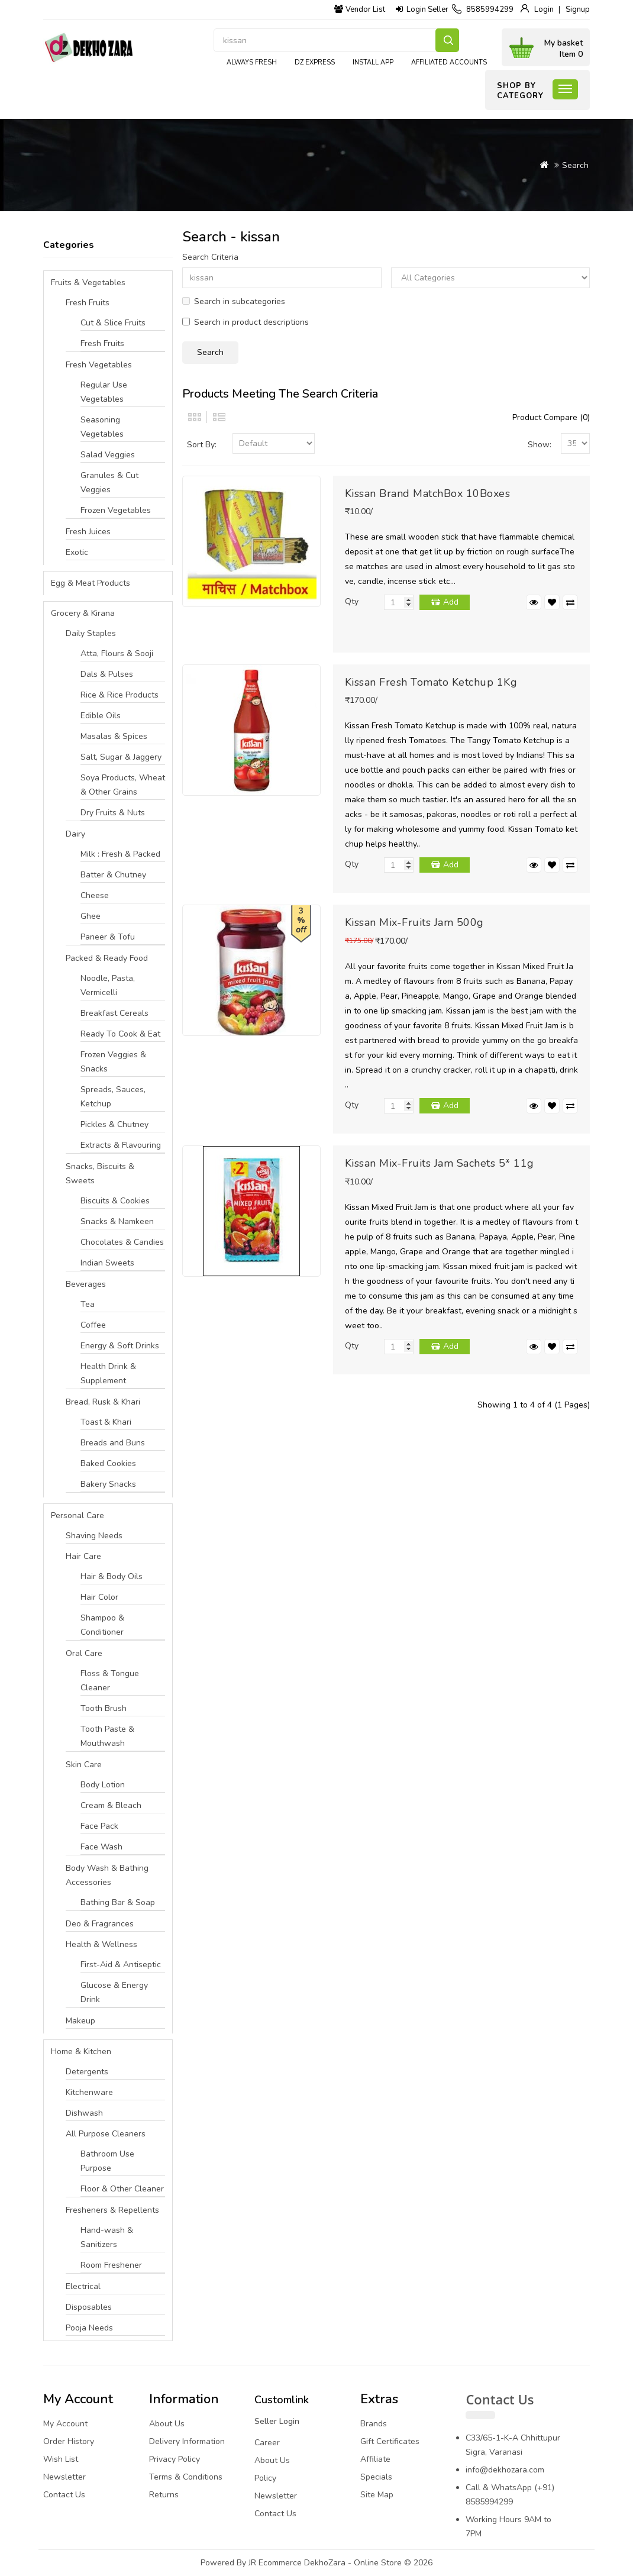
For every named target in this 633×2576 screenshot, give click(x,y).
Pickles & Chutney (114, 1124)
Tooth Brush (103, 1708)
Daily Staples (91, 633)
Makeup (80, 2020)
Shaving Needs (94, 1535)
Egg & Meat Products (90, 583)
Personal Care (77, 1515)
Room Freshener (111, 2265)
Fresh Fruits (87, 302)
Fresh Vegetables (99, 364)
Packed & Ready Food (107, 958)
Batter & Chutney (113, 874)
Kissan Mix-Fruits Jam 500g (414, 922)
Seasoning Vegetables (102, 427)
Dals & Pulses (106, 674)
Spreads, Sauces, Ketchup (113, 1096)
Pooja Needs (89, 2327)
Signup (578, 9)
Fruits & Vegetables (88, 282)
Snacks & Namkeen (117, 1221)
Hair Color (99, 1597)
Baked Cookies (108, 1463)
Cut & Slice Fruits (113, 322)
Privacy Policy (174, 2459)
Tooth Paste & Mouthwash (107, 1736)
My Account (65, 2423)
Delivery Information (187, 2441)
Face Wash (101, 1846)
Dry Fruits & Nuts (112, 812)
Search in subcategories (233, 301)
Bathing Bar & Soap (117, 1902)
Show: (539, 444)
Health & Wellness (101, 1944)
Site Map (376, 2494)
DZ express (315, 62)
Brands (373, 2423)
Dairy (75, 834)
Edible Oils (100, 715)
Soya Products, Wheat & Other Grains (122, 785)
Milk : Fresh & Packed (120, 854)
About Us (167, 2423)
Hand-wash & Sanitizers (106, 2237)
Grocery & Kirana (83, 613)
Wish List (60, 2459)
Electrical (83, 2286)
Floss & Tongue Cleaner (109, 1680)
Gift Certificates (389, 2441)
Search (447, 40)
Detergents (87, 2071)
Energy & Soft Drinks (119, 1345)
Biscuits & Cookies (115, 1200)
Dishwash (84, 2113)
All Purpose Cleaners (106, 2133)
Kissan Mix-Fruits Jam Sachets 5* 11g (439, 1163)
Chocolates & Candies (122, 1242)
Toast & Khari (105, 1422)
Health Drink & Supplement (108, 1373)
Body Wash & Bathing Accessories (107, 1875)
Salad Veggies (107, 454)
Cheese (94, 895)
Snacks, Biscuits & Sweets (100, 1173)
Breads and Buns (112, 1442)
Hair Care (83, 1556)
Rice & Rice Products (119, 695)
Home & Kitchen (81, 2051)
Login (544, 9)
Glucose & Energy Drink (114, 1992)
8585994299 (489, 9)
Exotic (77, 552)
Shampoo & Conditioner (102, 1625)
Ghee (90, 916)
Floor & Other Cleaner (122, 2188)
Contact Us (64, 2494)
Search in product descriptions (245, 322)
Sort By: (202, 444)
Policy (265, 2478)
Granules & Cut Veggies (109, 482)
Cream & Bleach (110, 1805)
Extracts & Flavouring (120, 1145)
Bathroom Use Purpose (107, 2161)
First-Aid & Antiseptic (120, 1964)
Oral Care (84, 1653)
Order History (68, 2441)
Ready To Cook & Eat (120, 1034)
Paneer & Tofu (107, 936)
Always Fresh (252, 62)
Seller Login (276, 2421)
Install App (373, 62)
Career (267, 2442)
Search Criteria (210, 257)
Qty (352, 601)
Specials (376, 2477)
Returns (164, 2494)
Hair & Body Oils (111, 1576)
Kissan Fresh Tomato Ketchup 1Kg (431, 682)
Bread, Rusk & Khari (103, 1402)
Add (450, 602)
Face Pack (99, 1826)
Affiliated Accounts (449, 62)
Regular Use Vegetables (103, 392)
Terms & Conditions (185, 2477)
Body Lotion (102, 1784)
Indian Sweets (107, 1262)
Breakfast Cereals (114, 1013)
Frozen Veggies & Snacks (113, 1061)
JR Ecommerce (275, 2562)
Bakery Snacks (108, 1484)
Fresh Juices (88, 531)
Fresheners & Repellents (112, 2210)
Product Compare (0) (551, 417)
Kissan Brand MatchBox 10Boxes (428, 493)
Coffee (93, 1325)
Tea (87, 1304)
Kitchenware (89, 2092)
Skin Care (84, 1764)
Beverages (86, 1284)
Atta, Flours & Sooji (116, 653)
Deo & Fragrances (100, 1923)
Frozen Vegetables (115, 510)
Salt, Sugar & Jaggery (121, 757)
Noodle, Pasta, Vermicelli (107, 985)
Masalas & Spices (113, 736)
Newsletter (64, 2477)
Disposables (89, 2307)
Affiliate (375, 2459)
